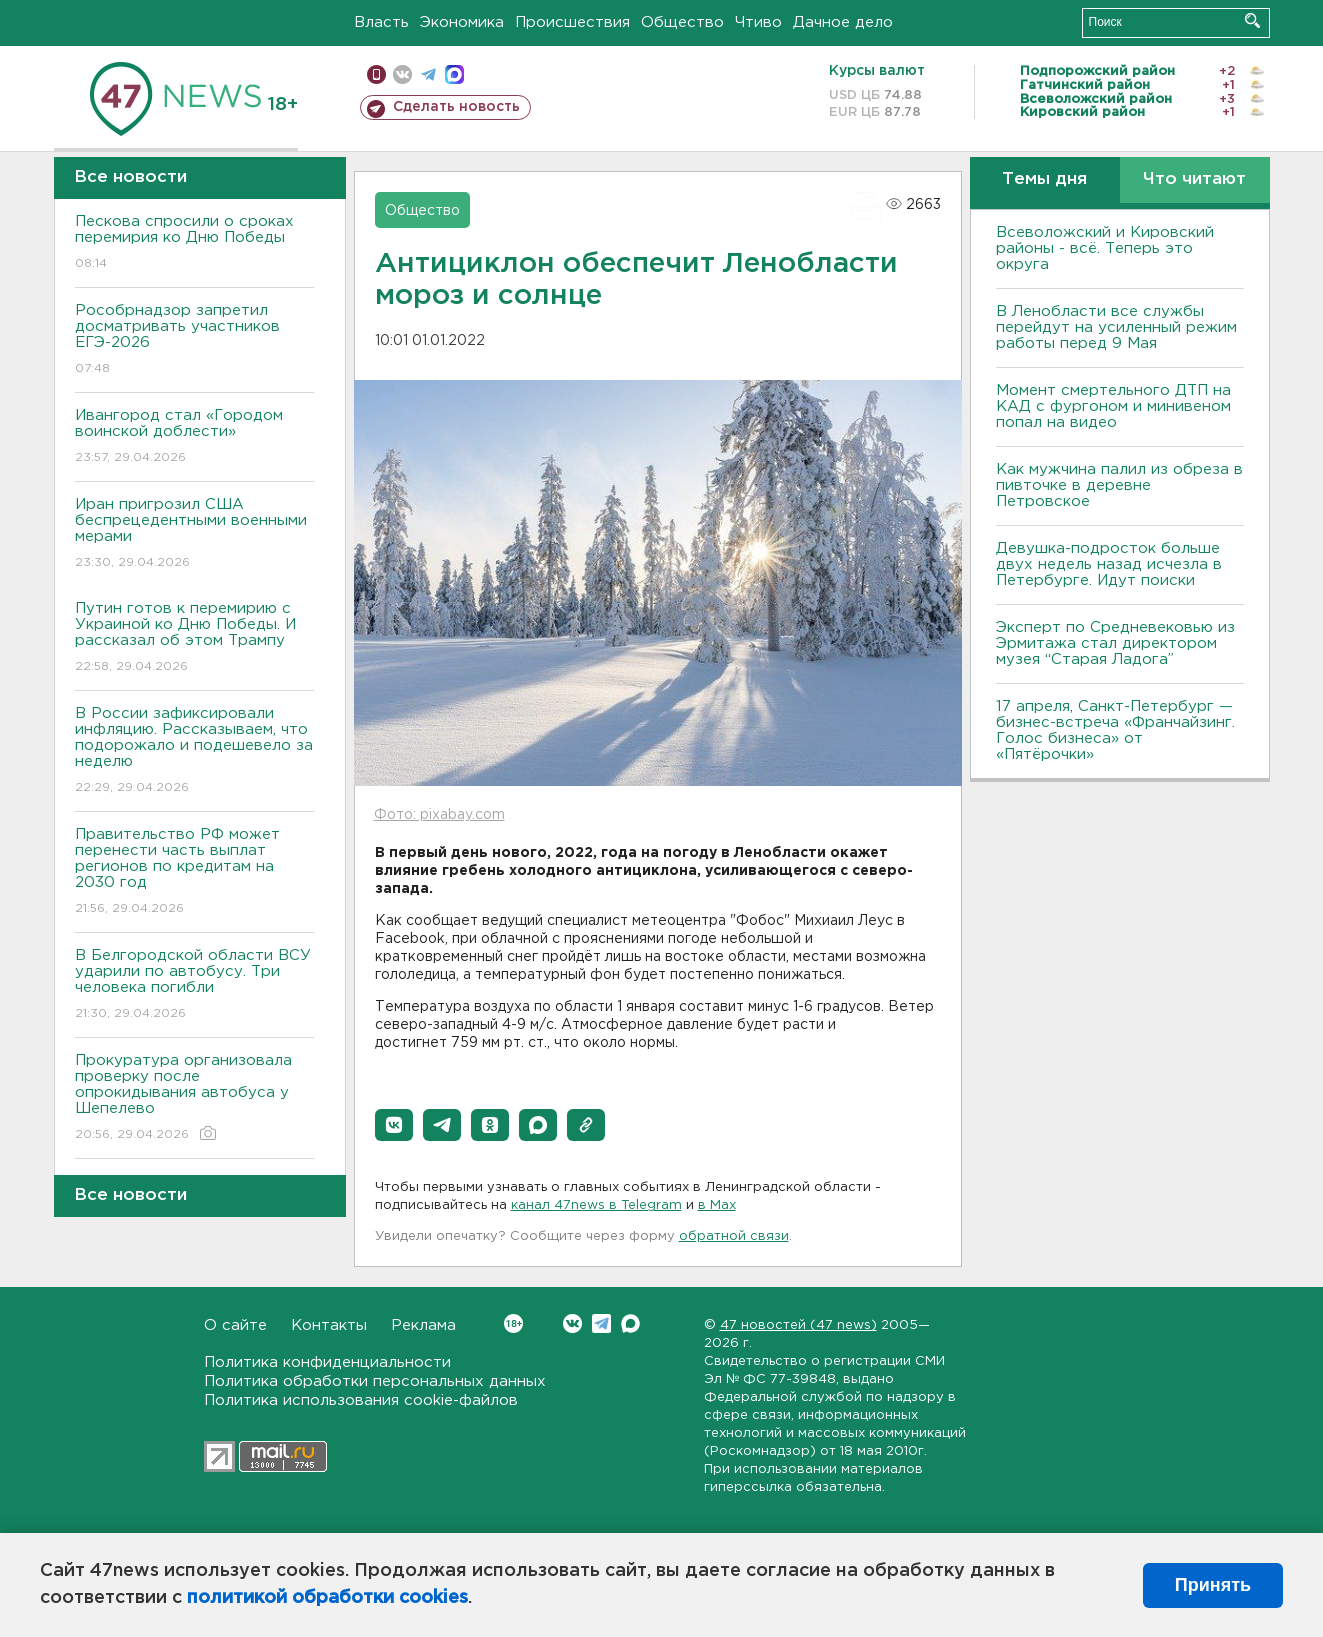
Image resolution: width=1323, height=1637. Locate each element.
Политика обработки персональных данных (375, 1381)
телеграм (428, 74)
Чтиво (758, 22)
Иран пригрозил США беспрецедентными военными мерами (194, 534)
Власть (381, 22)
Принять (1213, 1585)
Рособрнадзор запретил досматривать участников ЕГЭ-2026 (194, 340)
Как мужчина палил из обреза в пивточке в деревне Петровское (1119, 485)
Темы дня (1044, 179)
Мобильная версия (376, 74)
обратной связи (734, 1236)
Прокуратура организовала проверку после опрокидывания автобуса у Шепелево (194, 1098)
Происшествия (572, 22)
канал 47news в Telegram (596, 1205)
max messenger (454, 74)
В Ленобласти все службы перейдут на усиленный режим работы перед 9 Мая (1116, 327)
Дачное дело (843, 22)
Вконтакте (513, 1323)
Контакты (329, 1325)
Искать (1252, 20)
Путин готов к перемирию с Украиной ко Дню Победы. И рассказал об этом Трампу (194, 638)
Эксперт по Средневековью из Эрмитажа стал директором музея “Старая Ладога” (1115, 643)
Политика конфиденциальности (327, 1362)
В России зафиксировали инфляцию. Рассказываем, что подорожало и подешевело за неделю (194, 751)
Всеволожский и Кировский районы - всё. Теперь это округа (1105, 248)
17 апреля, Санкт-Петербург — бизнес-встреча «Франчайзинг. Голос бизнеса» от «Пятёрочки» (1115, 730)
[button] (394, 1125)
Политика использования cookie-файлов (361, 1400)
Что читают (1194, 179)
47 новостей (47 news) (798, 1325)
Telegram (601, 1323)
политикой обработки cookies (327, 1598)
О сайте (235, 1325)
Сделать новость (456, 107)
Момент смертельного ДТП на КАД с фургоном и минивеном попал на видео (1113, 406)
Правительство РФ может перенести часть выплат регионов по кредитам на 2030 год (194, 872)
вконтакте (402, 74)
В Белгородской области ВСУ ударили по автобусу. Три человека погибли (194, 985)
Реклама (423, 1325)
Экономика (462, 22)
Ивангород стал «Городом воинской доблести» (194, 437)
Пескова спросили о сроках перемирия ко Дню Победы (194, 243)
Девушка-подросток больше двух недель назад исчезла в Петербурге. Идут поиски (1109, 564)
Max (630, 1323)
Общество (682, 22)
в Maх (717, 1205)
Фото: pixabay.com (439, 815)
